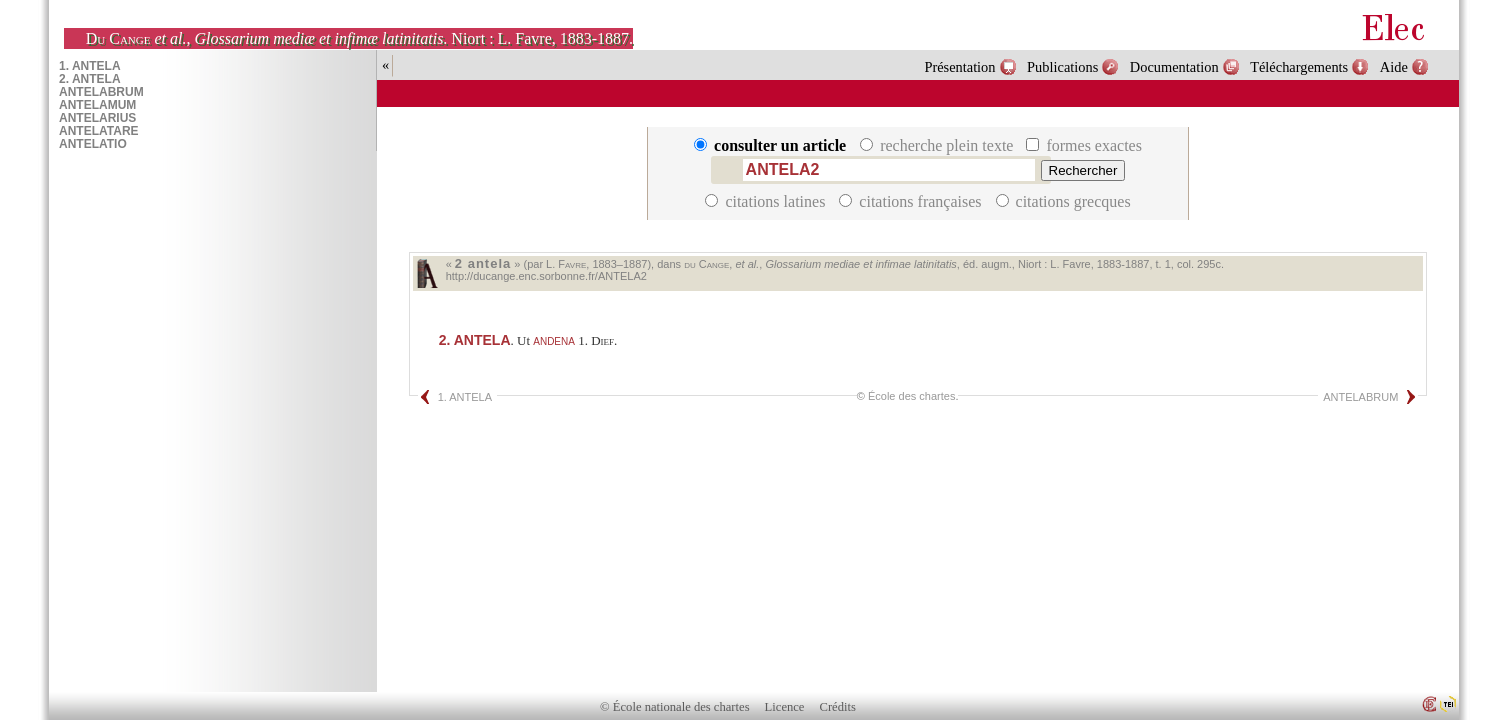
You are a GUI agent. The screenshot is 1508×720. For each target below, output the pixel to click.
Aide (1394, 67)
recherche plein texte (938, 145)
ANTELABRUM (1360, 397)
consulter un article (772, 145)
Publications (1062, 67)
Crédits (838, 707)
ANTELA (475, 340)
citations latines (767, 201)
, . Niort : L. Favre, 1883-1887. (359, 38)
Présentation (959, 67)
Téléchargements (1299, 67)
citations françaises (912, 201)
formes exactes (1084, 145)
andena (554, 340)
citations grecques (1063, 201)
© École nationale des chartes (674, 707)
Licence (785, 707)
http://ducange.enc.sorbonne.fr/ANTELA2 (546, 276)
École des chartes (911, 396)
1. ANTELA (465, 397)
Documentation (1174, 67)
